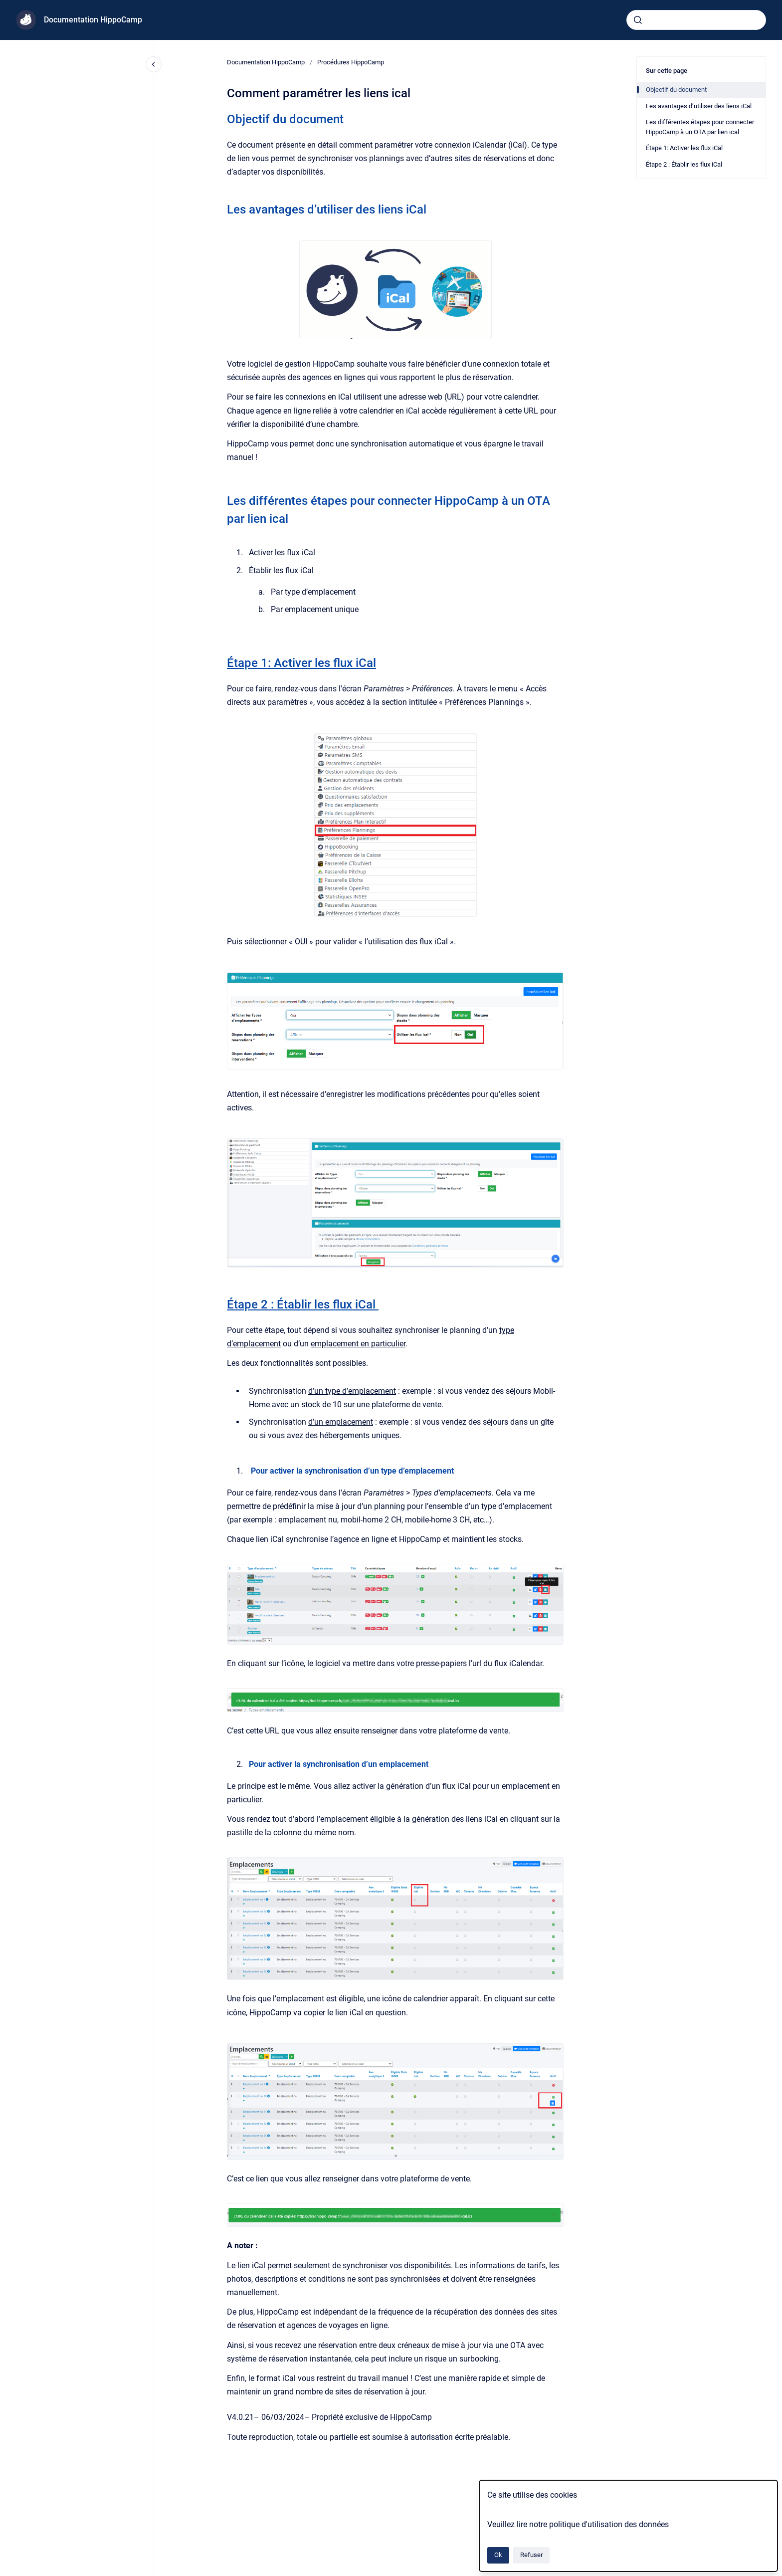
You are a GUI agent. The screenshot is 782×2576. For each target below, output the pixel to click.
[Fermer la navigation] (154, 64)
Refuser (531, 2555)
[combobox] (696, 19)
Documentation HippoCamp (93, 19)
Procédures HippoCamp (350, 62)
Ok (498, 2555)
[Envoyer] (638, 20)
